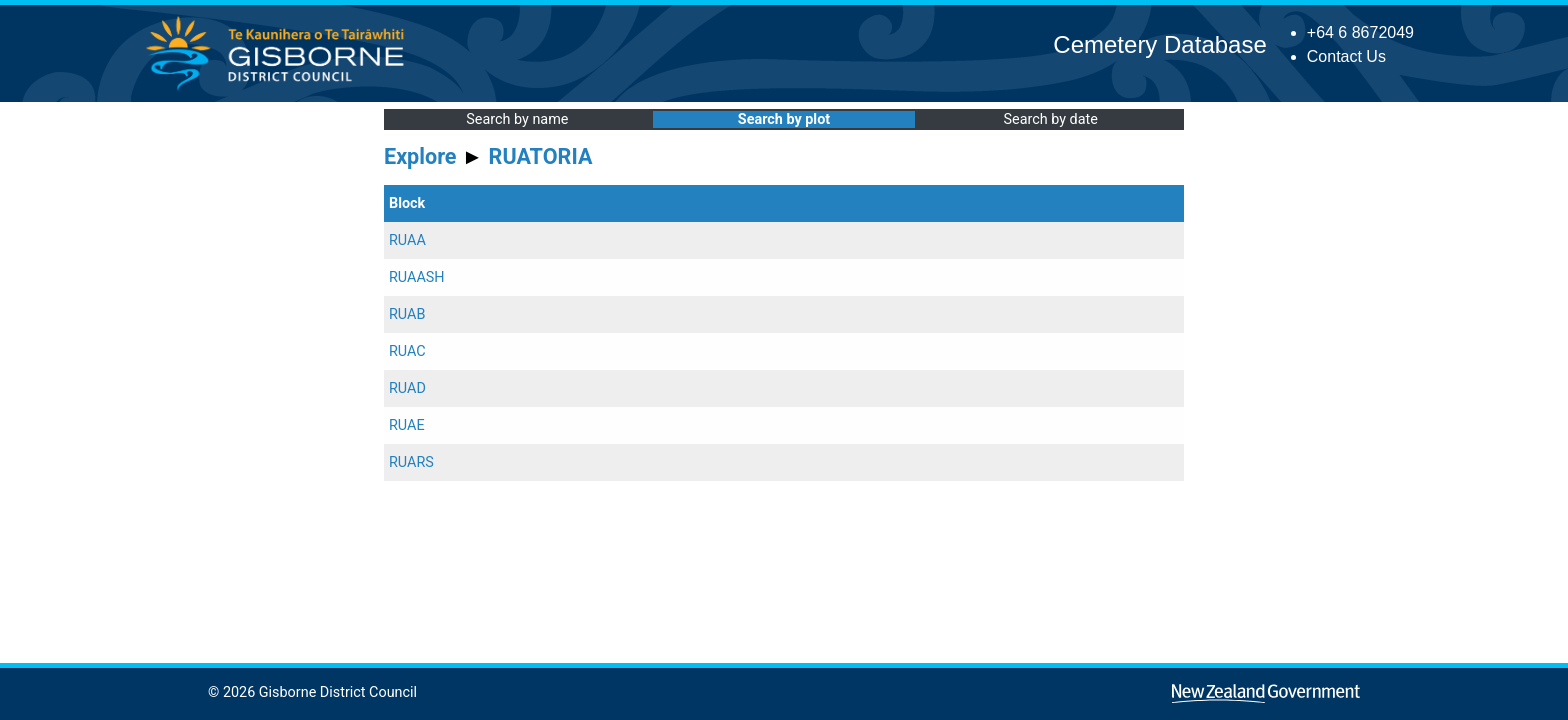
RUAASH (417, 277)
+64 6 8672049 (1360, 32)
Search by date (1050, 119)
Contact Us (1346, 56)
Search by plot (784, 119)
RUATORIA (541, 156)
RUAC (407, 351)
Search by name (517, 119)
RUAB (407, 314)
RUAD (407, 388)
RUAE (407, 425)
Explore (420, 156)
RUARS (411, 462)
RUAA (407, 240)
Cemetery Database (1159, 44)
